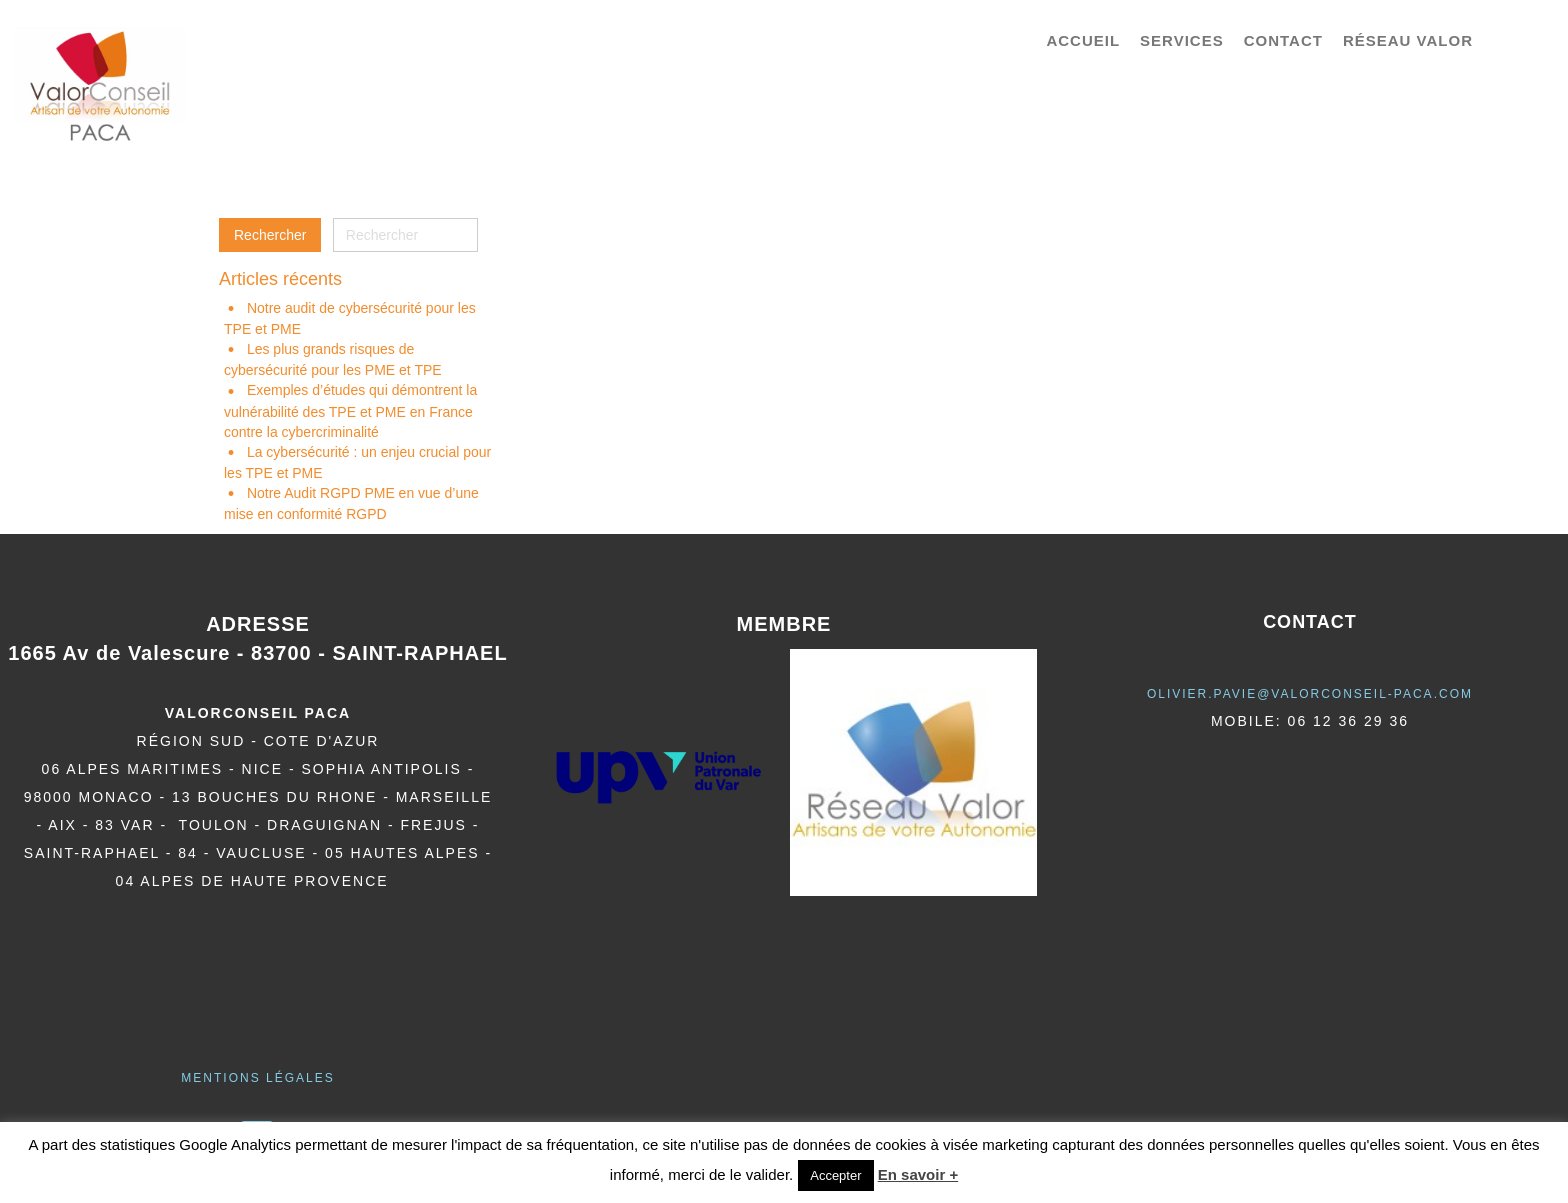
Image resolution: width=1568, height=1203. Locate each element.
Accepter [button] (835, 1175)
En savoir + (918, 1174)
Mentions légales (257, 1078)
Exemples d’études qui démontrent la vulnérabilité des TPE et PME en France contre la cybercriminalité (350, 410)
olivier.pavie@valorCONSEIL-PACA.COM (1310, 694)
